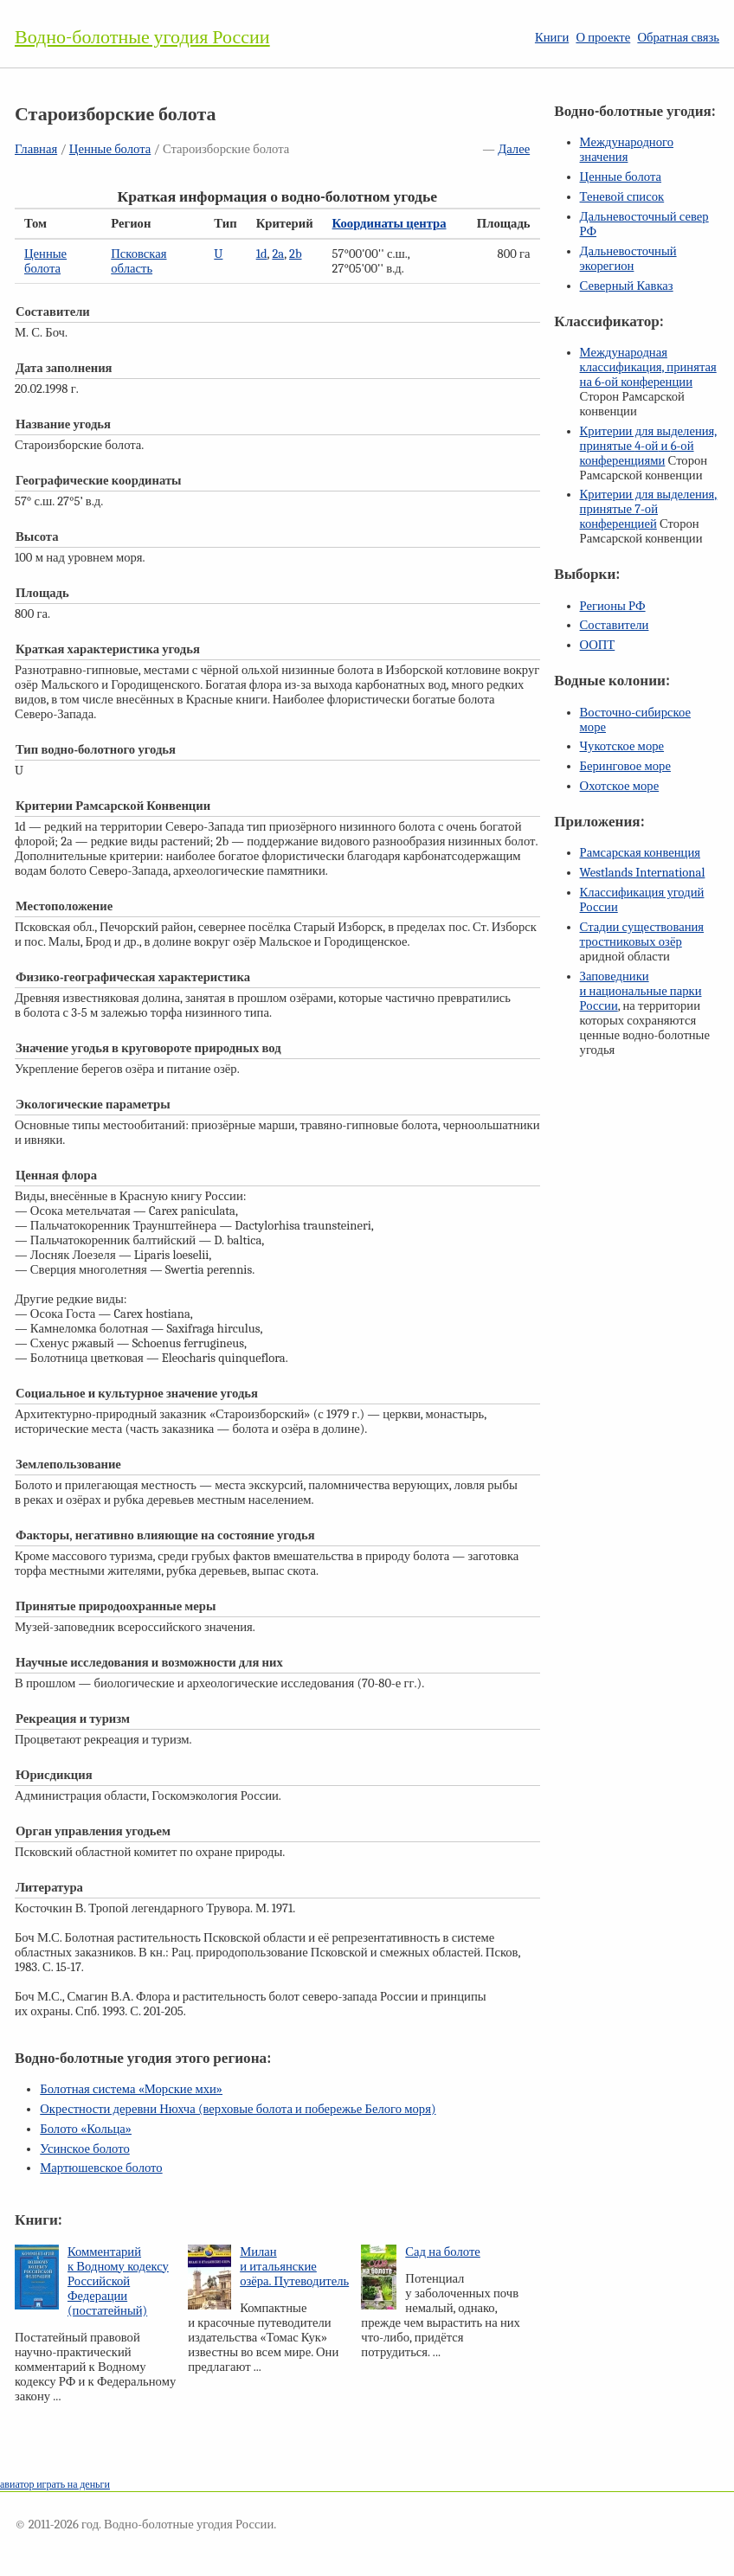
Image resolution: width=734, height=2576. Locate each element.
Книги (552, 37)
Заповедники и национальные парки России (641, 991)
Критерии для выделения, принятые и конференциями (649, 446)
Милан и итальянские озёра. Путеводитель (294, 2267)
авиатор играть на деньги (55, 2484)
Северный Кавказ (626, 286)
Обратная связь (678, 37)
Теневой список (622, 197)
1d (261, 254)
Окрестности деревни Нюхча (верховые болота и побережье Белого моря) (237, 2109)
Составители (614, 625)
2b (295, 254)
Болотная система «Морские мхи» (131, 2089)
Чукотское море (622, 746)
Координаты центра (389, 223)
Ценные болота (110, 149)
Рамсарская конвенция (640, 852)
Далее (514, 149)
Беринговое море (625, 766)
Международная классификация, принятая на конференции (648, 367)
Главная (36, 149)
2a (278, 254)
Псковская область (138, 261)
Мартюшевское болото (101, 2168)
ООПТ (597, 645)
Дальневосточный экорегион (628, 258)
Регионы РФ (613, 606)
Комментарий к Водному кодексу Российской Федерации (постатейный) (118, 2281)
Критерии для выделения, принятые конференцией (649, 509)
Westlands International (642, 872)
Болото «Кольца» (86, 2129)
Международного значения (626, 149)
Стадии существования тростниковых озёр (642, 934)
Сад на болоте (442, 2252)
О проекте (603, 37)
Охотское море (620, 786)
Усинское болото (85, 2149)
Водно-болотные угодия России (142, 37)
